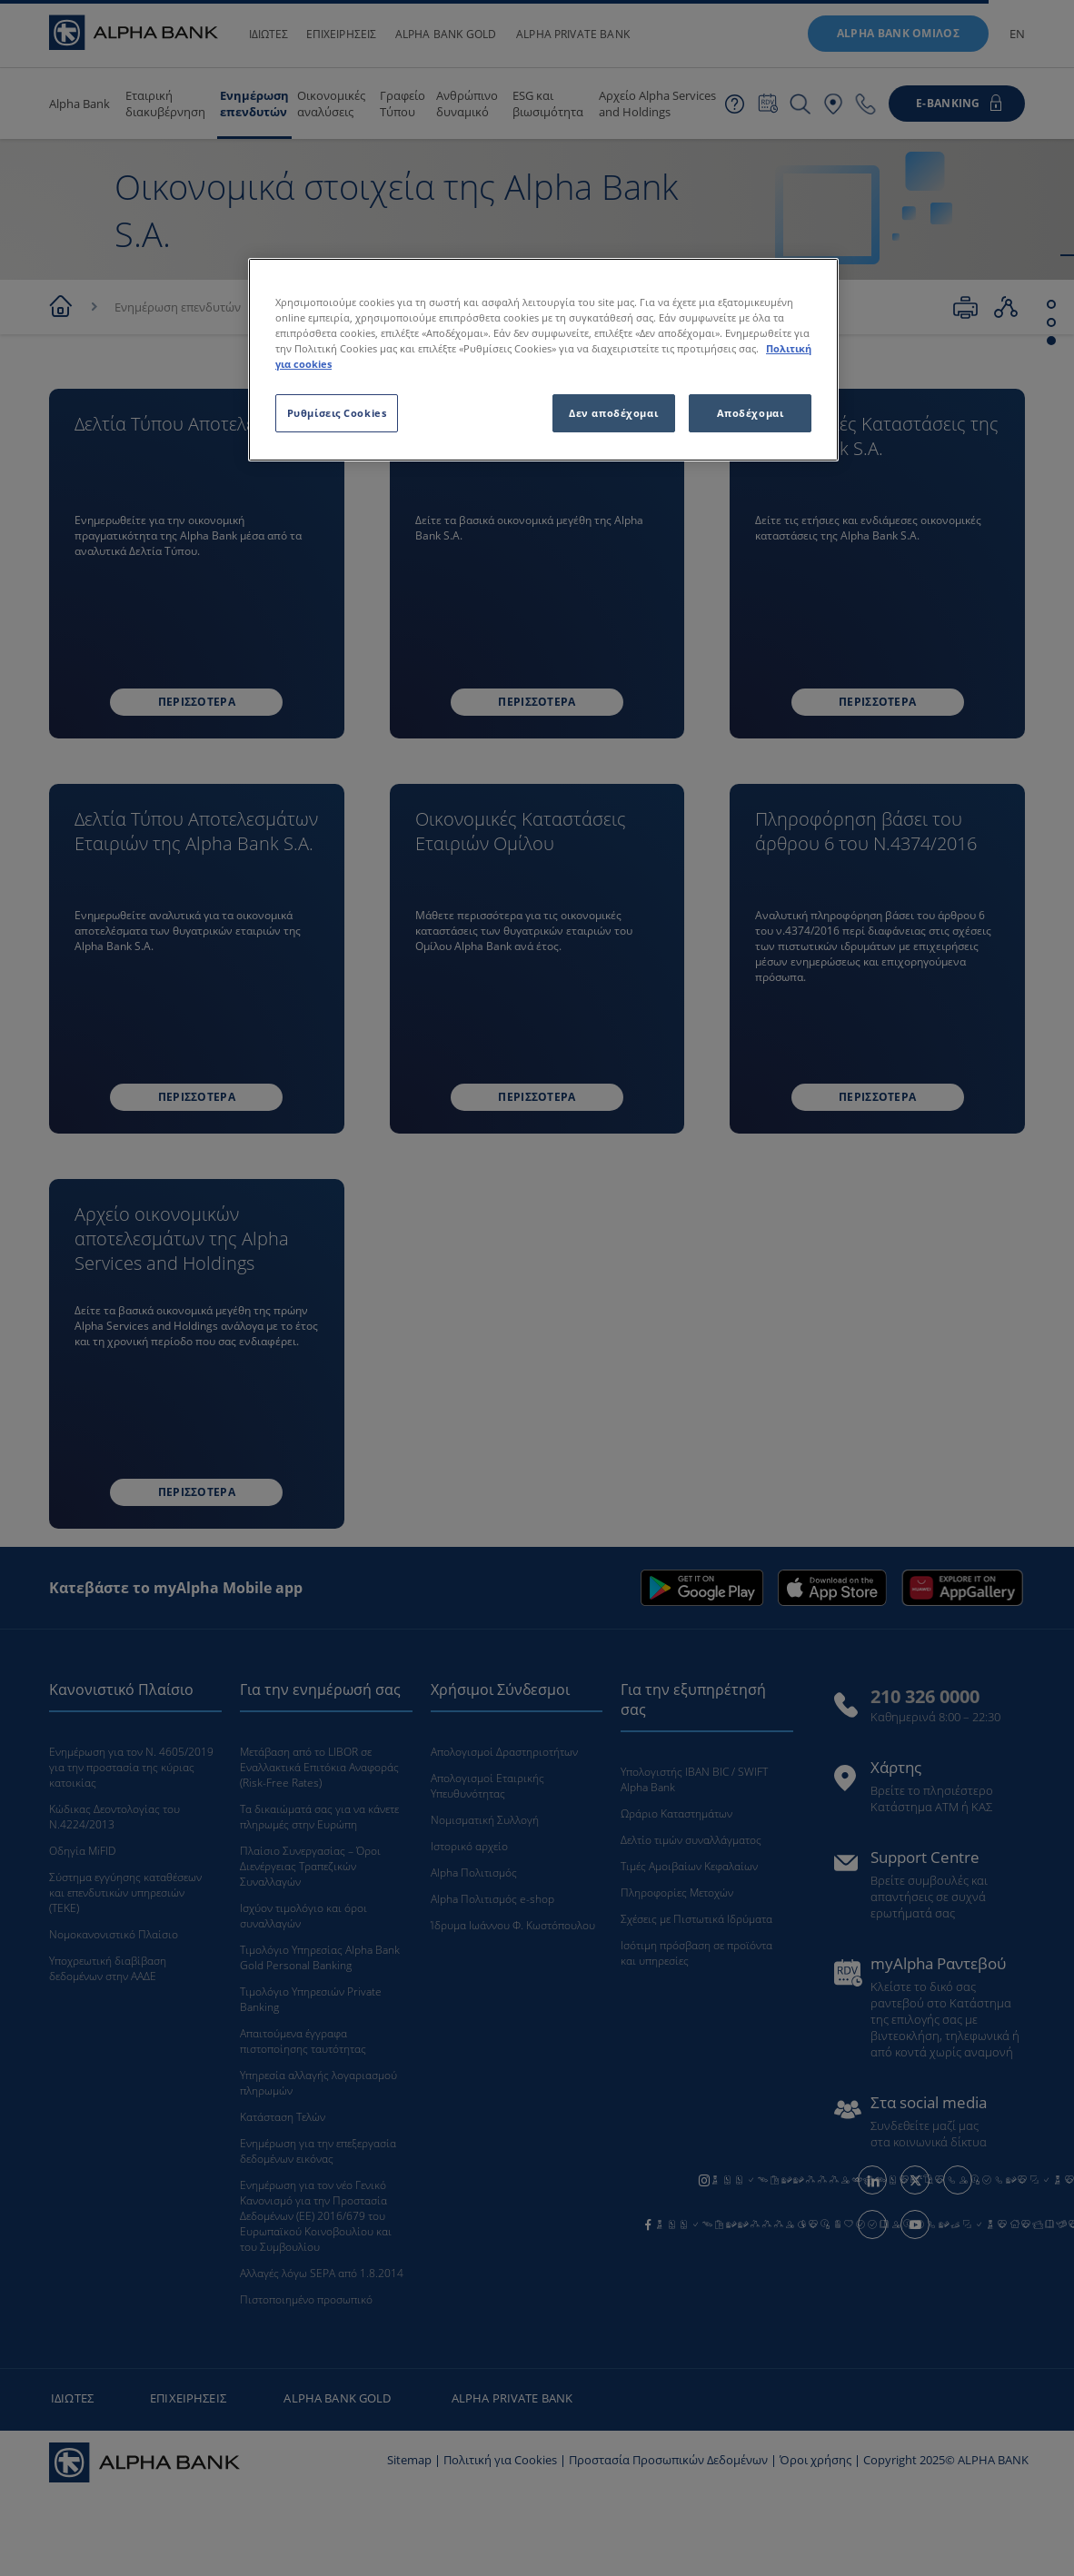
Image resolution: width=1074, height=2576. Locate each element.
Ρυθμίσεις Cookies (337, 413)
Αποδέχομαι (750, 413)
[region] (543, 359)
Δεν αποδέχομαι (613, 413)
